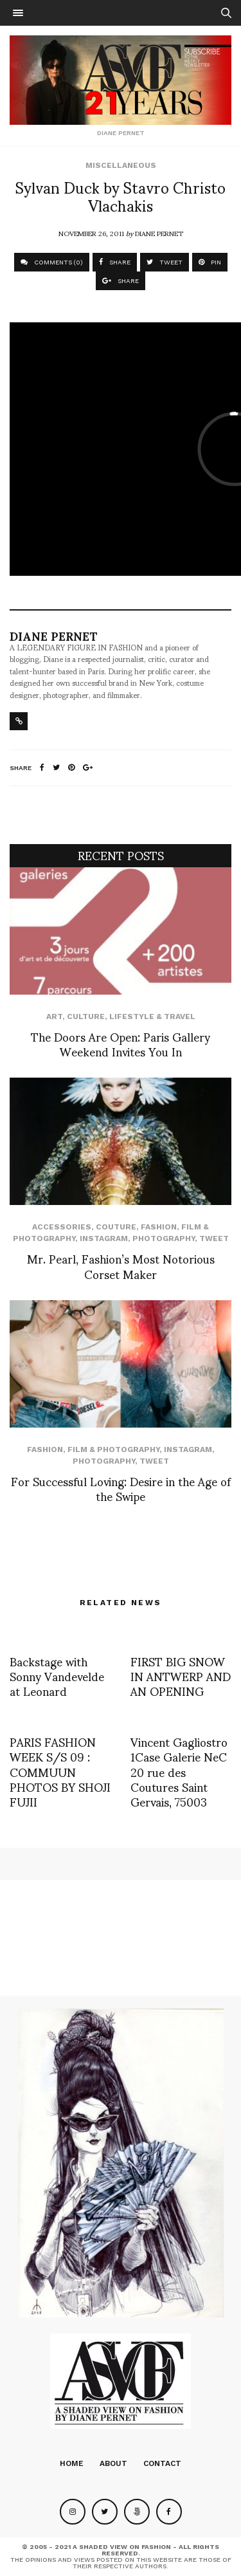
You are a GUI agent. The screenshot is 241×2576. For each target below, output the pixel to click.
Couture (116, 1226)
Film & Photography (113, 1449)
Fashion (159, 1226)
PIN (210, 262)
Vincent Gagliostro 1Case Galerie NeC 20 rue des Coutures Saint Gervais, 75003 (179, 1771)
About (113, 2463)
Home (72, 2463)
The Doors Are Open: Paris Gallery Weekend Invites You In (120, 1043)
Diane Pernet (159, 233)
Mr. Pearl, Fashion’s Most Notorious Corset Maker (121, 1265)
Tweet (214, 1238)
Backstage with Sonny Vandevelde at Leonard (57, 1676)
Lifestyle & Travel (152, 1016)
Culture (86, 1016)
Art (54, 1016)
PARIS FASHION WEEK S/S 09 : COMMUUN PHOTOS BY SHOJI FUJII (60, 1771)
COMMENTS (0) (52, 262)
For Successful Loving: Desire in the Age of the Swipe (121, 1488)
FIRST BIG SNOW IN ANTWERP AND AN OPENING (180, 1676)
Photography (163, 1238)
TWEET (165, 262)
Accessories (61, 1226)
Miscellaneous (120, 165)
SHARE (114, 262)
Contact (162, 2463)
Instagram (104, 1238)
